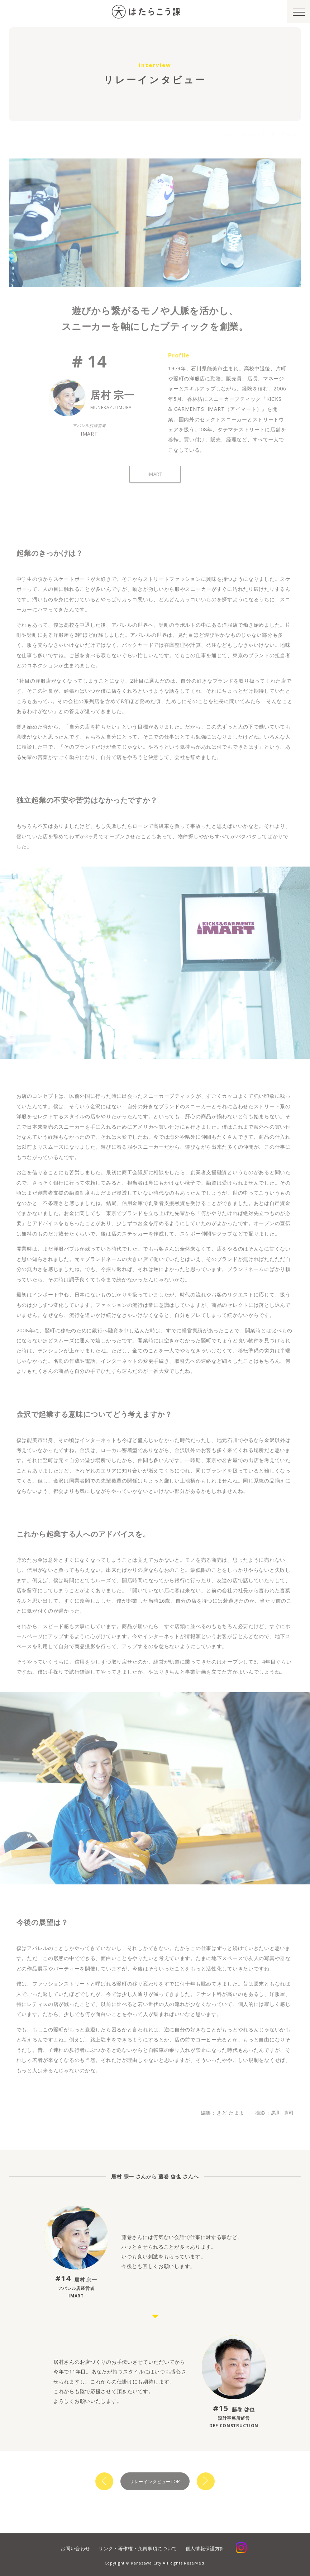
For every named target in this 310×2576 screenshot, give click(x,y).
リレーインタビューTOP (155, 2481)
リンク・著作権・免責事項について (138, 2548)
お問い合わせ (75, 2548)
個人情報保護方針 (205, 2548)
